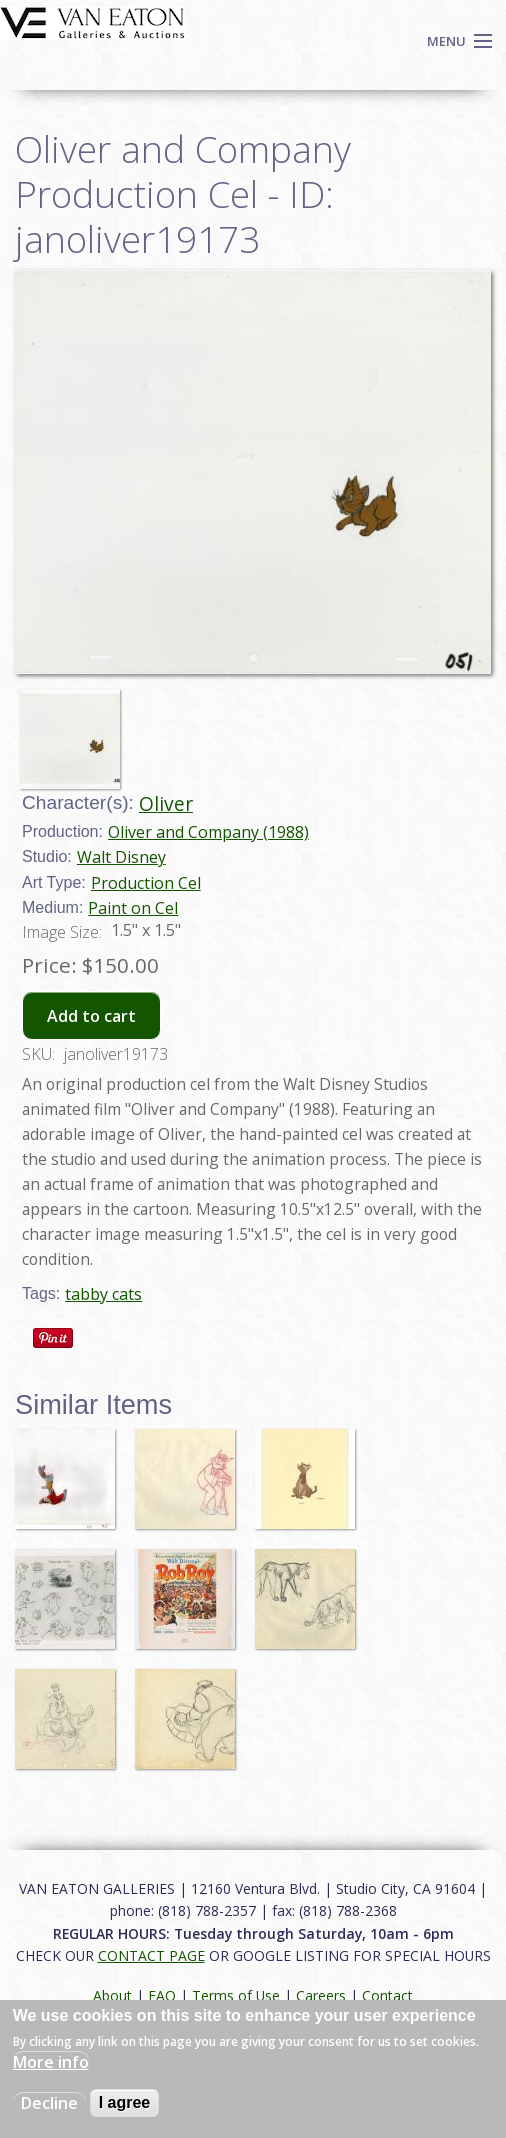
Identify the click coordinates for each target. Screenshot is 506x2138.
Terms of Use (236, 1995)
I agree (125, 2102)
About (112, 1995)
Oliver (166, 803)
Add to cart (91, 1016)
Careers (321, 1995)
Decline (49, 2103)
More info (51, 2062)
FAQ (162, 1995)
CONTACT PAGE (151, 1955)
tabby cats (103, 1294)
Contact (387, 1995)
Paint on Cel (133, 908)
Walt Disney (121, 857)
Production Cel (146, 883)
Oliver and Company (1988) (208, 832)
